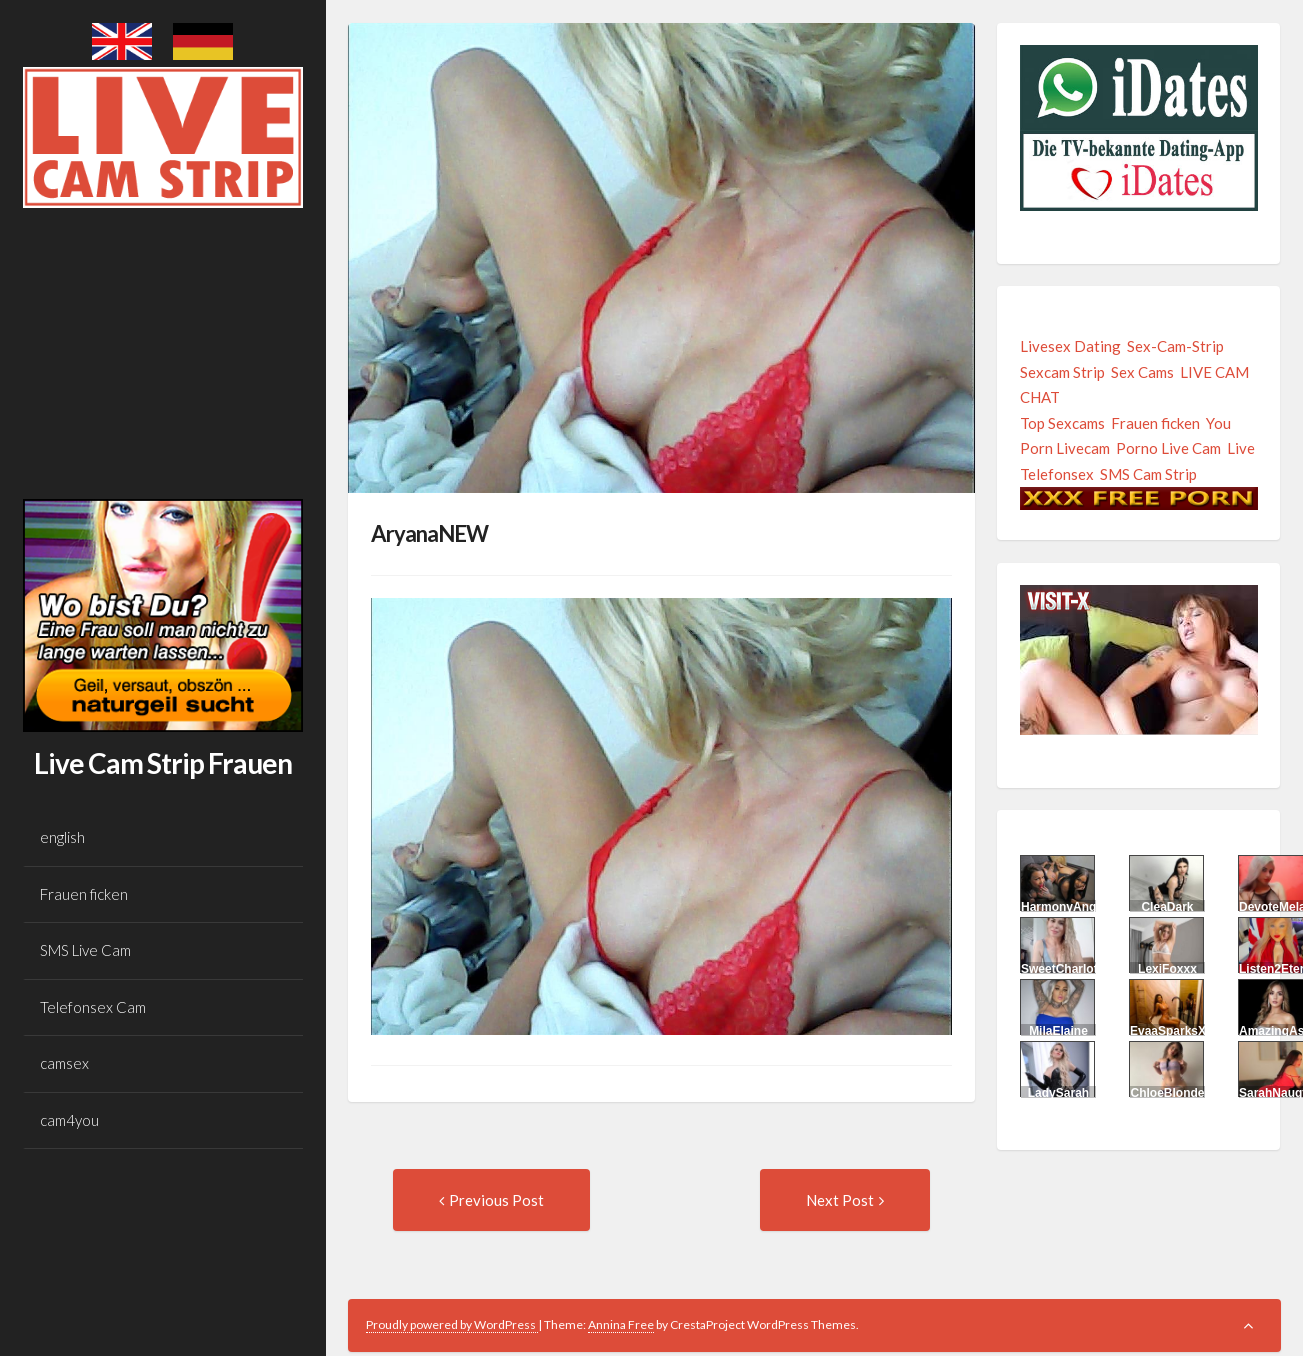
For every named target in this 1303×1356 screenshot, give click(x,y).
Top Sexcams (1062, 423)
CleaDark (1167, 907)
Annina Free (621, 1324)
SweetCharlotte (1064, 969)
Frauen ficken (84, 894)
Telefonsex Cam (93, 1007)
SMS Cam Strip (1148, 474)
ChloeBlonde (1167, 1093)
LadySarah (1058, 1093)
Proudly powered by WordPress (452, 1324)
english (62, 837)
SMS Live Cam (85, 950)
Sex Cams (1142, 372)
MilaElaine (1058, 1031)
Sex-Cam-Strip (1175, 346)
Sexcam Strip (1062, 372)
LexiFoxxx (1167, 969)
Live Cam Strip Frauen (163, 763)
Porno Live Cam (1168, 448)
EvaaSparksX (1168, 1031)
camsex (64, 1063)
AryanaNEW (429, 533)
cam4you (69, 1120)
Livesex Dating (1070, 346)
